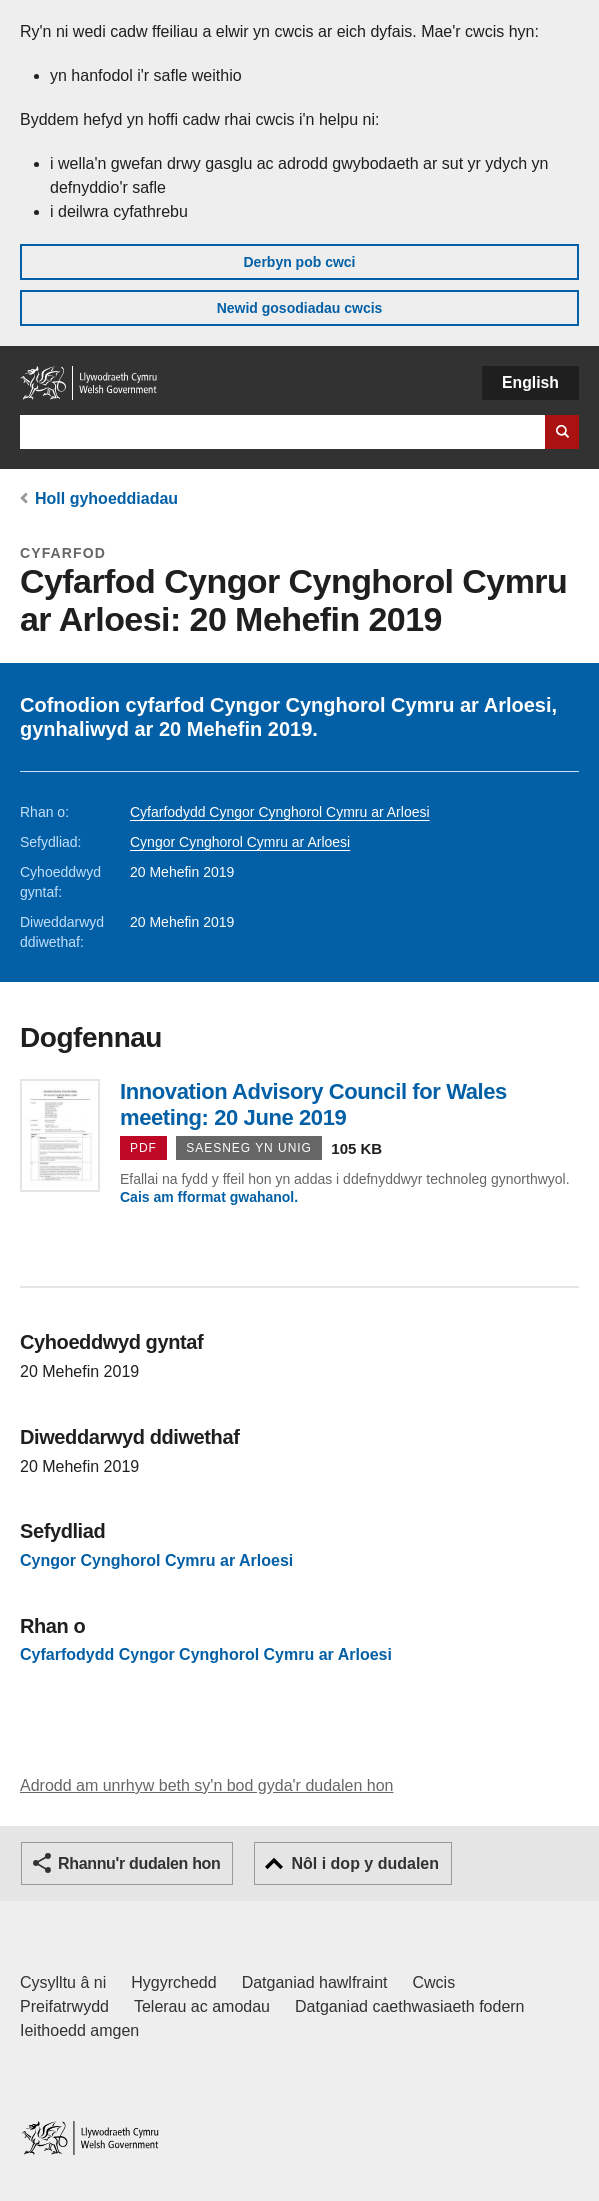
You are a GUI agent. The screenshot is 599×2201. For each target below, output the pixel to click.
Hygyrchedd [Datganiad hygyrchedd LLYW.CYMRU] (173, 1982)
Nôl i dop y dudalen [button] (365, 1863)
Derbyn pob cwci (299, 262)
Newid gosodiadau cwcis (300, 308)
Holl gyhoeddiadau (106, 498)
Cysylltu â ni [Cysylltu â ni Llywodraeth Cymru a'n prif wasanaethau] (63, 1982)
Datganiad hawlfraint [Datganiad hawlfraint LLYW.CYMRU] (315, 1982)
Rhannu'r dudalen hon (139, 1863)
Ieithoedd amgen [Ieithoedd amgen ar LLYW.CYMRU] (79, 2030)
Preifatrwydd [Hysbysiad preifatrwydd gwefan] (64, 2006)
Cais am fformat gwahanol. (209, 1197)
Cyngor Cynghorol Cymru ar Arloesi (240, 842)
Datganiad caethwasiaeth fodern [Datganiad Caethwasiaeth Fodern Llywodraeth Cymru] (410, 2006)
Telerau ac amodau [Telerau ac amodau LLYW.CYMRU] (202, 2006)
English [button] (530, 382)
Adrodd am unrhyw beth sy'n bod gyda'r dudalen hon (206, 1785)
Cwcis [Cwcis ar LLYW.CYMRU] (434, 1982)
